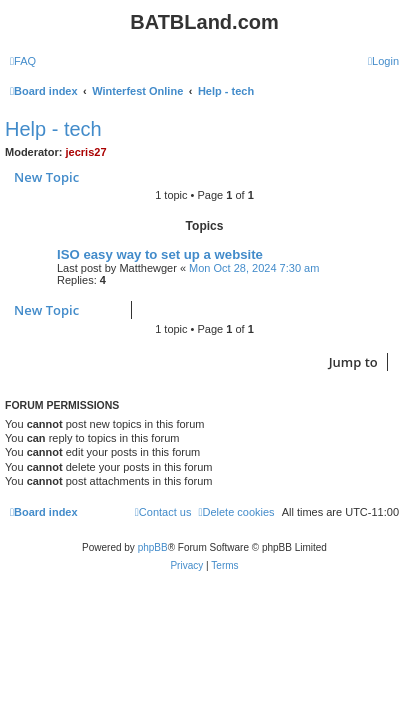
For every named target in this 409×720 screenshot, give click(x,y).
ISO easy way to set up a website (160, 254)
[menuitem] (23, 61)
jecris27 (86, 152)
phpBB (153, 547)
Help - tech (53, 129)
